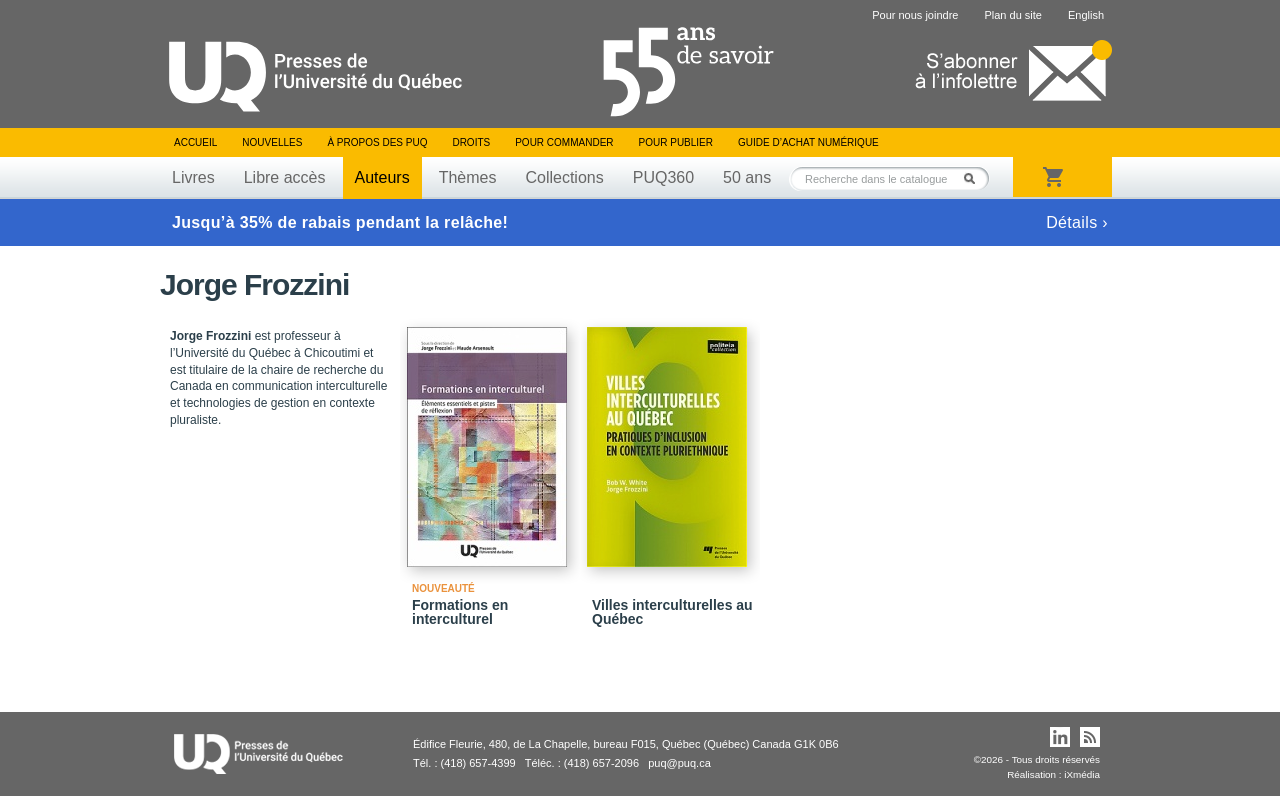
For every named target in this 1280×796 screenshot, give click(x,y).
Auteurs (382, 177)
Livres (193, 177)
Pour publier (676, 142)
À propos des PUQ (377, 142)
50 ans (747, 177)
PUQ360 (663, 177)
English (1086, 15)
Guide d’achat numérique (808, 142)
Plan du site (1012, 15)
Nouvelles (272, 142)
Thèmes (468, 177)
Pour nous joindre (915, 15)
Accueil (195, 142)
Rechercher (975, 178)
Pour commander (564, 142)
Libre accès (285, 177)
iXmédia (1082, 774)
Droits (471, 142)
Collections (564, 177)
